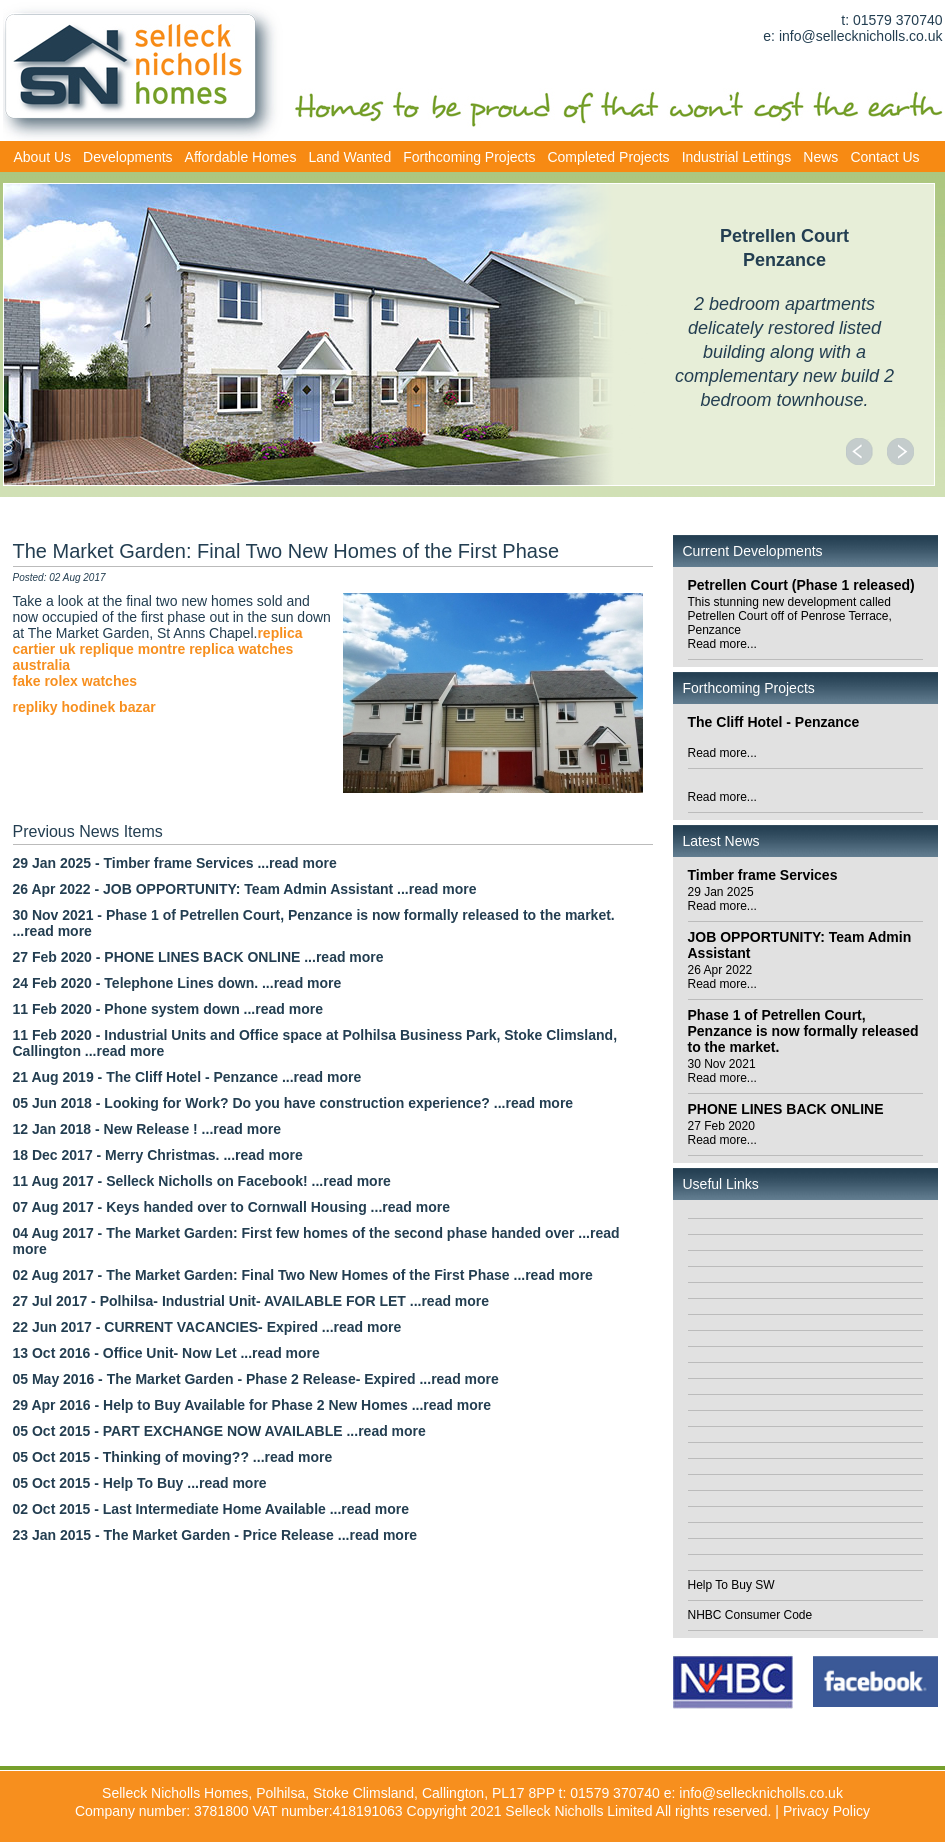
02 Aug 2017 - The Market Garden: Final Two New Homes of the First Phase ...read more (303, 1275)
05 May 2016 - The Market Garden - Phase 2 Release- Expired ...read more (256, 1379)
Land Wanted (349, 157)
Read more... (722, 753)
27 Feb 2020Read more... (722, 1133)
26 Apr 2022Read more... (722, 977)
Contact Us (884, 157)
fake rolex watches (75, 681)
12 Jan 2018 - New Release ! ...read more (147, 1129)
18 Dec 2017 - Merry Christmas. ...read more (158, 1155)
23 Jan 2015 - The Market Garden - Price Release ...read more (215, 1535)
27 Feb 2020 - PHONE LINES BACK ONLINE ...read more (198, 957)
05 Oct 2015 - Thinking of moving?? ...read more (173, 1457)
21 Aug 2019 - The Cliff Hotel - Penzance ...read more (187, 1077)
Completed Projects (608, 157)
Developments (128, 157)
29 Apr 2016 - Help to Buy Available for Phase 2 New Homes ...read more (252, 1405)
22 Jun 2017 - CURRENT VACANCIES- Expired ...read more (207, 1327)
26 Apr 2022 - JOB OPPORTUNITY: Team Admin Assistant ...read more (245, 889)
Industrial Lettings (737, 157)
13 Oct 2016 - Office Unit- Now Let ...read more (166, 1353)
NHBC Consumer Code (750, 1615)
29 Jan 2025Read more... (722, 899)
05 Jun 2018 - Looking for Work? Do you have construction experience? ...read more (293, 1103)
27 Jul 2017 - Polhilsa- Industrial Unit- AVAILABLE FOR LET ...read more (251, 1301)
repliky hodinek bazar (84, 707)
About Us (43, 157)
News (820, 157)
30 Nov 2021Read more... (722, 1071)
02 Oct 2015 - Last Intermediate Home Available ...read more (211, 1509)
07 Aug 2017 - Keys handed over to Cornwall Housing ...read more (231, 1207)
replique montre (132, 649)
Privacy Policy (826, 1811)
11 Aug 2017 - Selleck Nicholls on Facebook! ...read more (202, 1181)
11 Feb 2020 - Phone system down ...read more (168, 1009)
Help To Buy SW (731, 1585)
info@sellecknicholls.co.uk (861, 36)
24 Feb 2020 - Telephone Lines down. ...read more (177, 983)
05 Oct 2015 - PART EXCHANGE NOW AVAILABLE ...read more (219, 1431)
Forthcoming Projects (469, 157)
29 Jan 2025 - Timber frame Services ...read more (175, 863)
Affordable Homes (241, 157)
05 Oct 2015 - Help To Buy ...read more (140, 1483)
